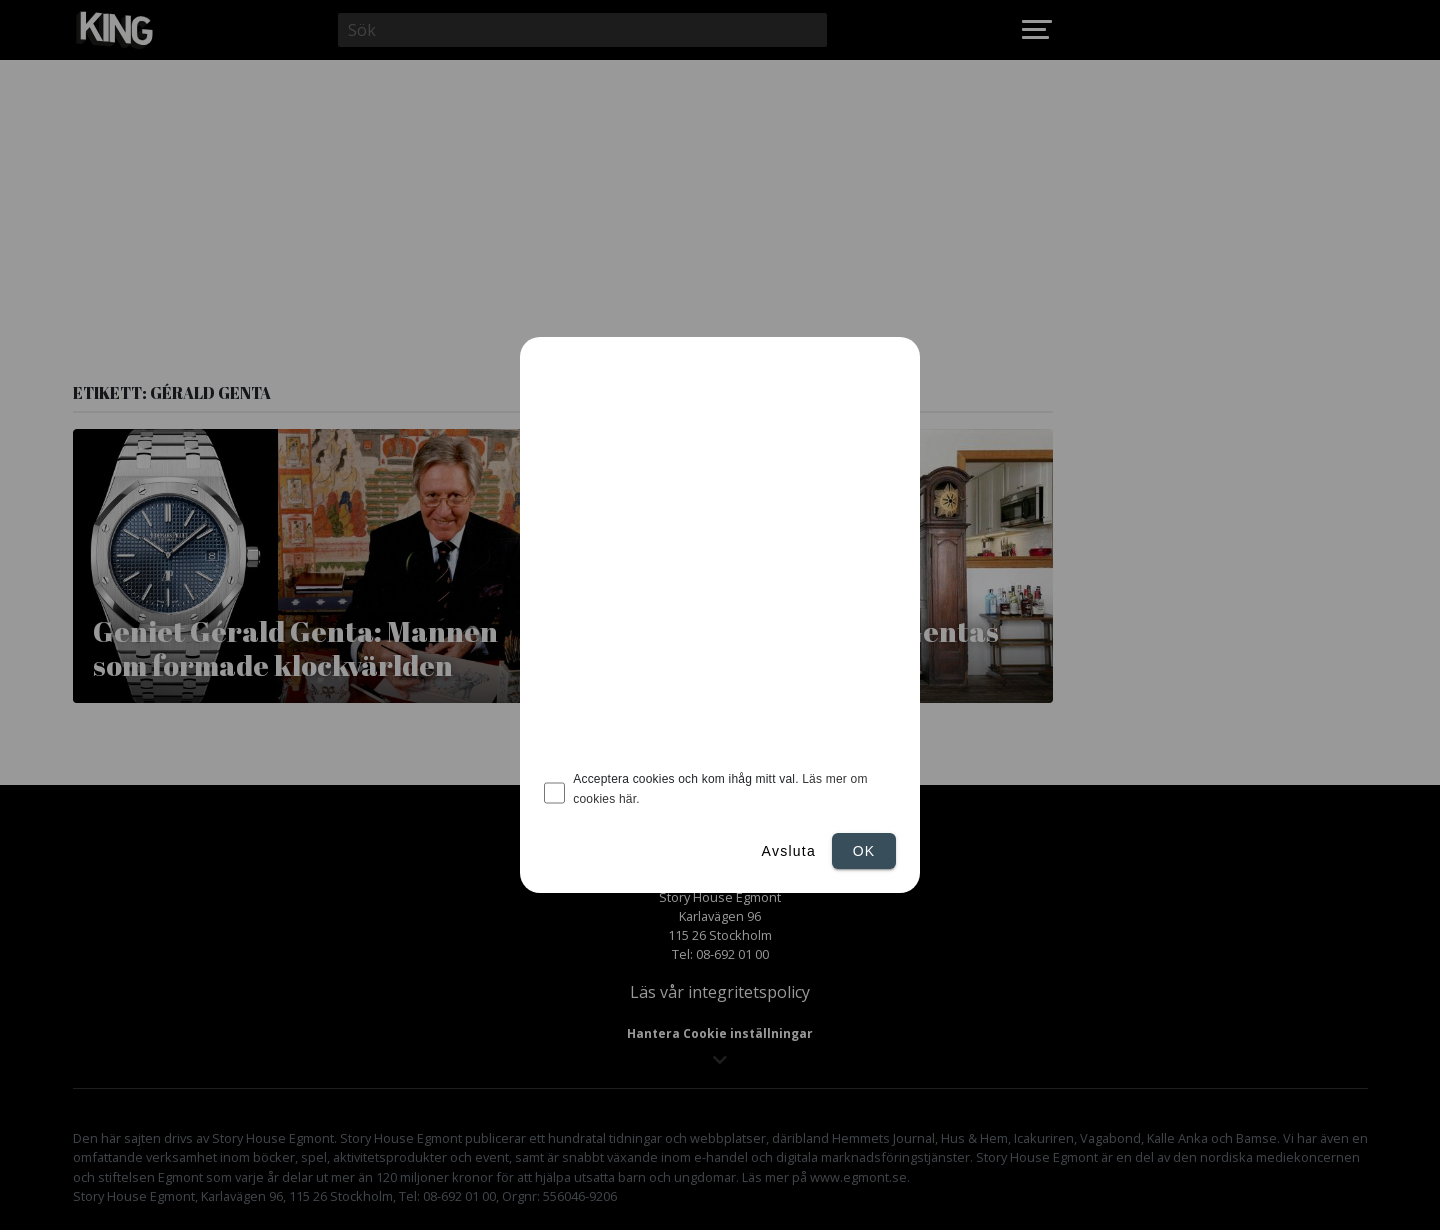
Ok (864, 851)
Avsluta (789, 851)
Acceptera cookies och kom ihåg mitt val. (720, 789)
